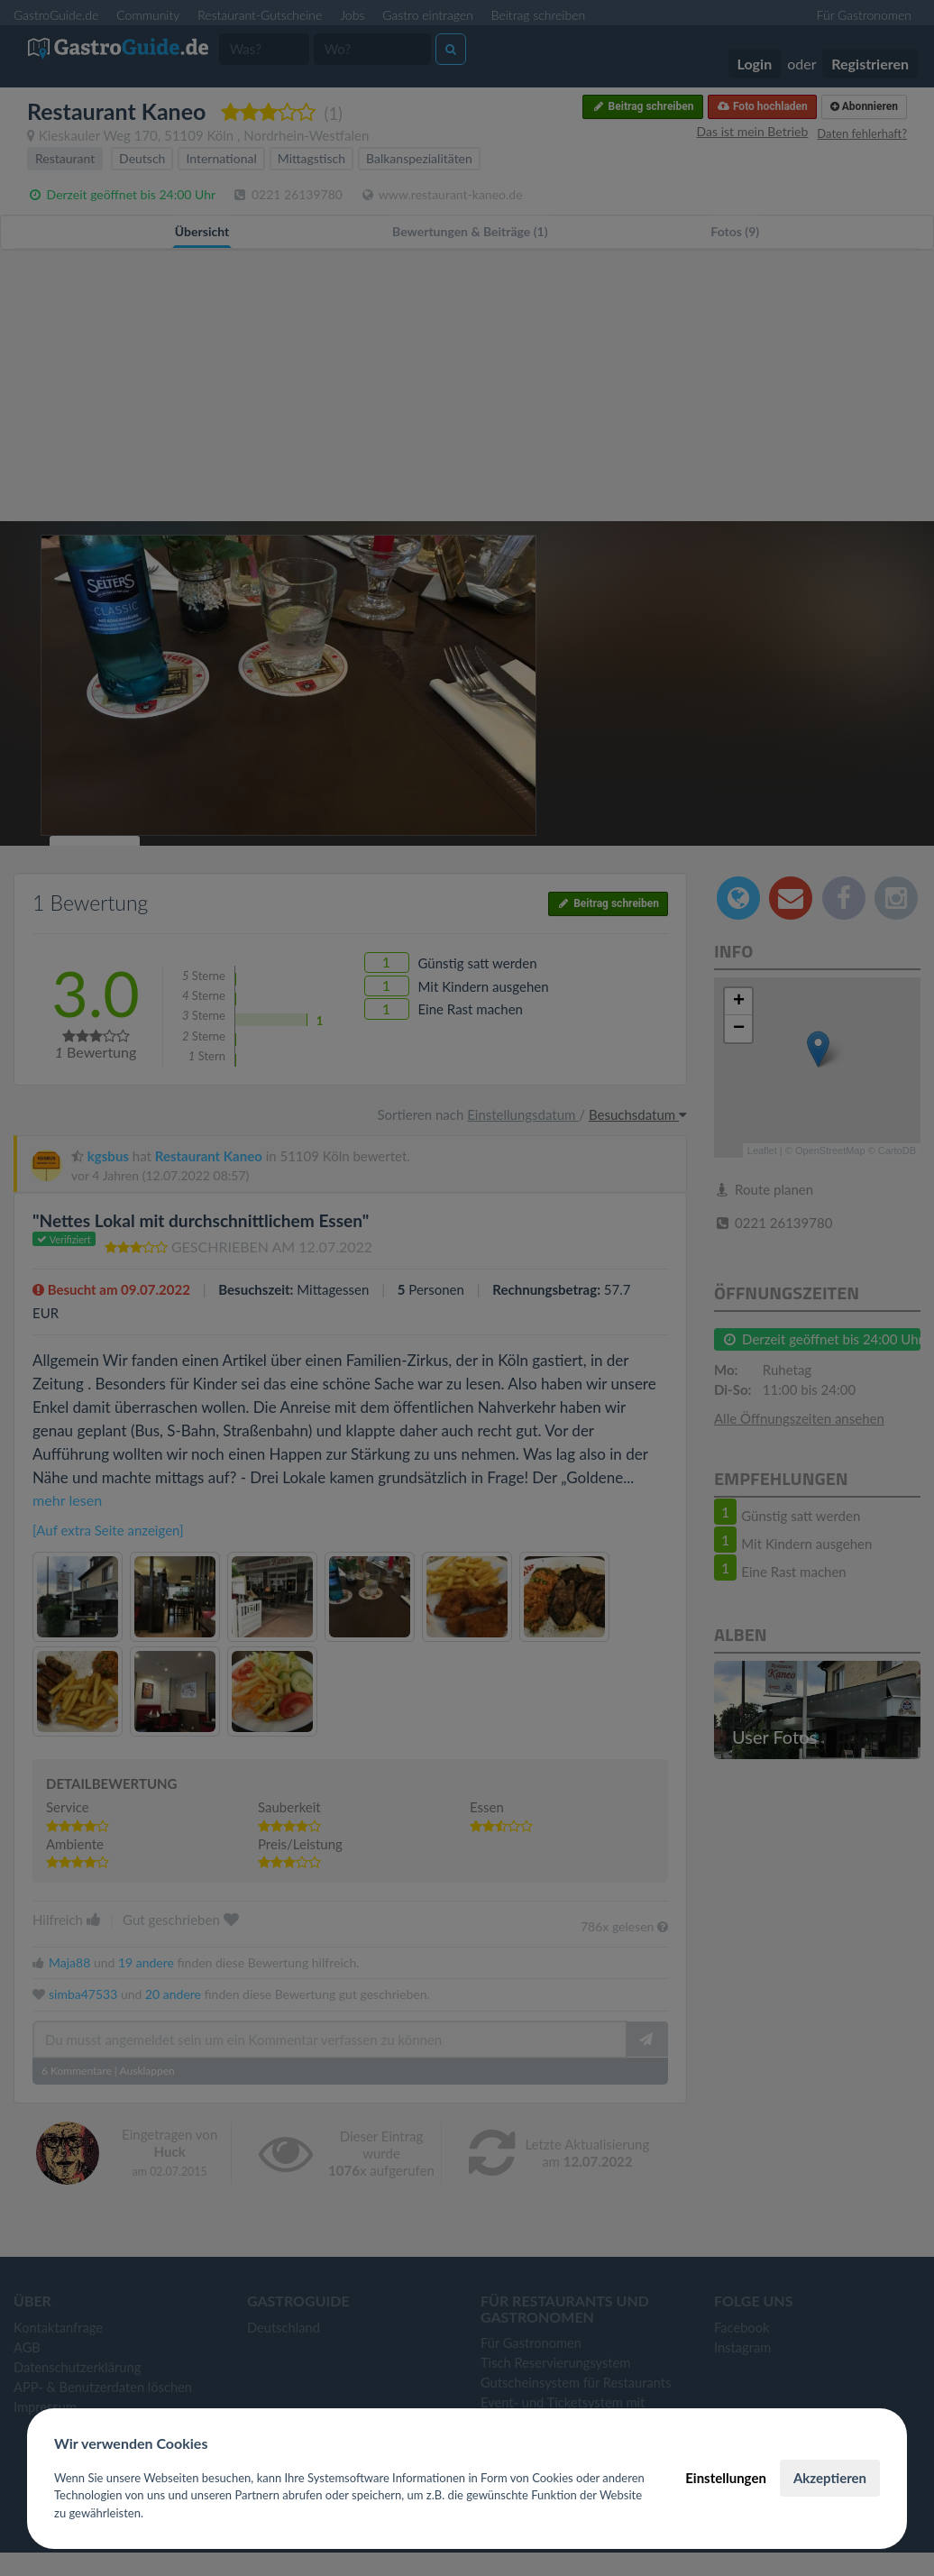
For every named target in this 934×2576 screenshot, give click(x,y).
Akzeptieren (829, 2478)
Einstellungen (725, 2478)
